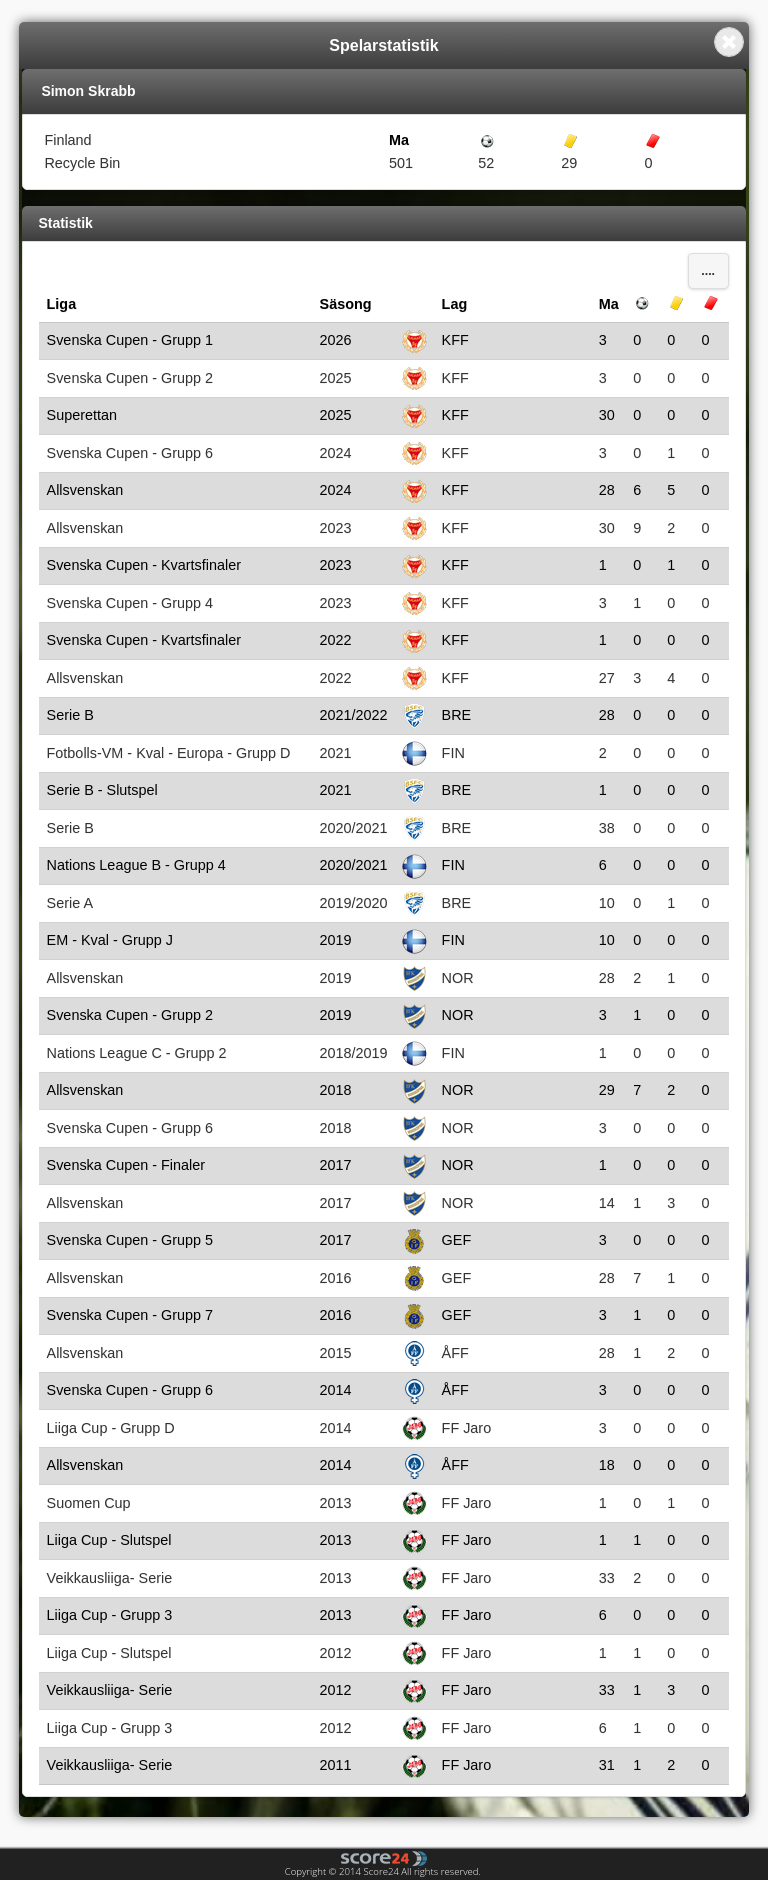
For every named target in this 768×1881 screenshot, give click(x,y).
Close (729, 42)
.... (708, 271)
